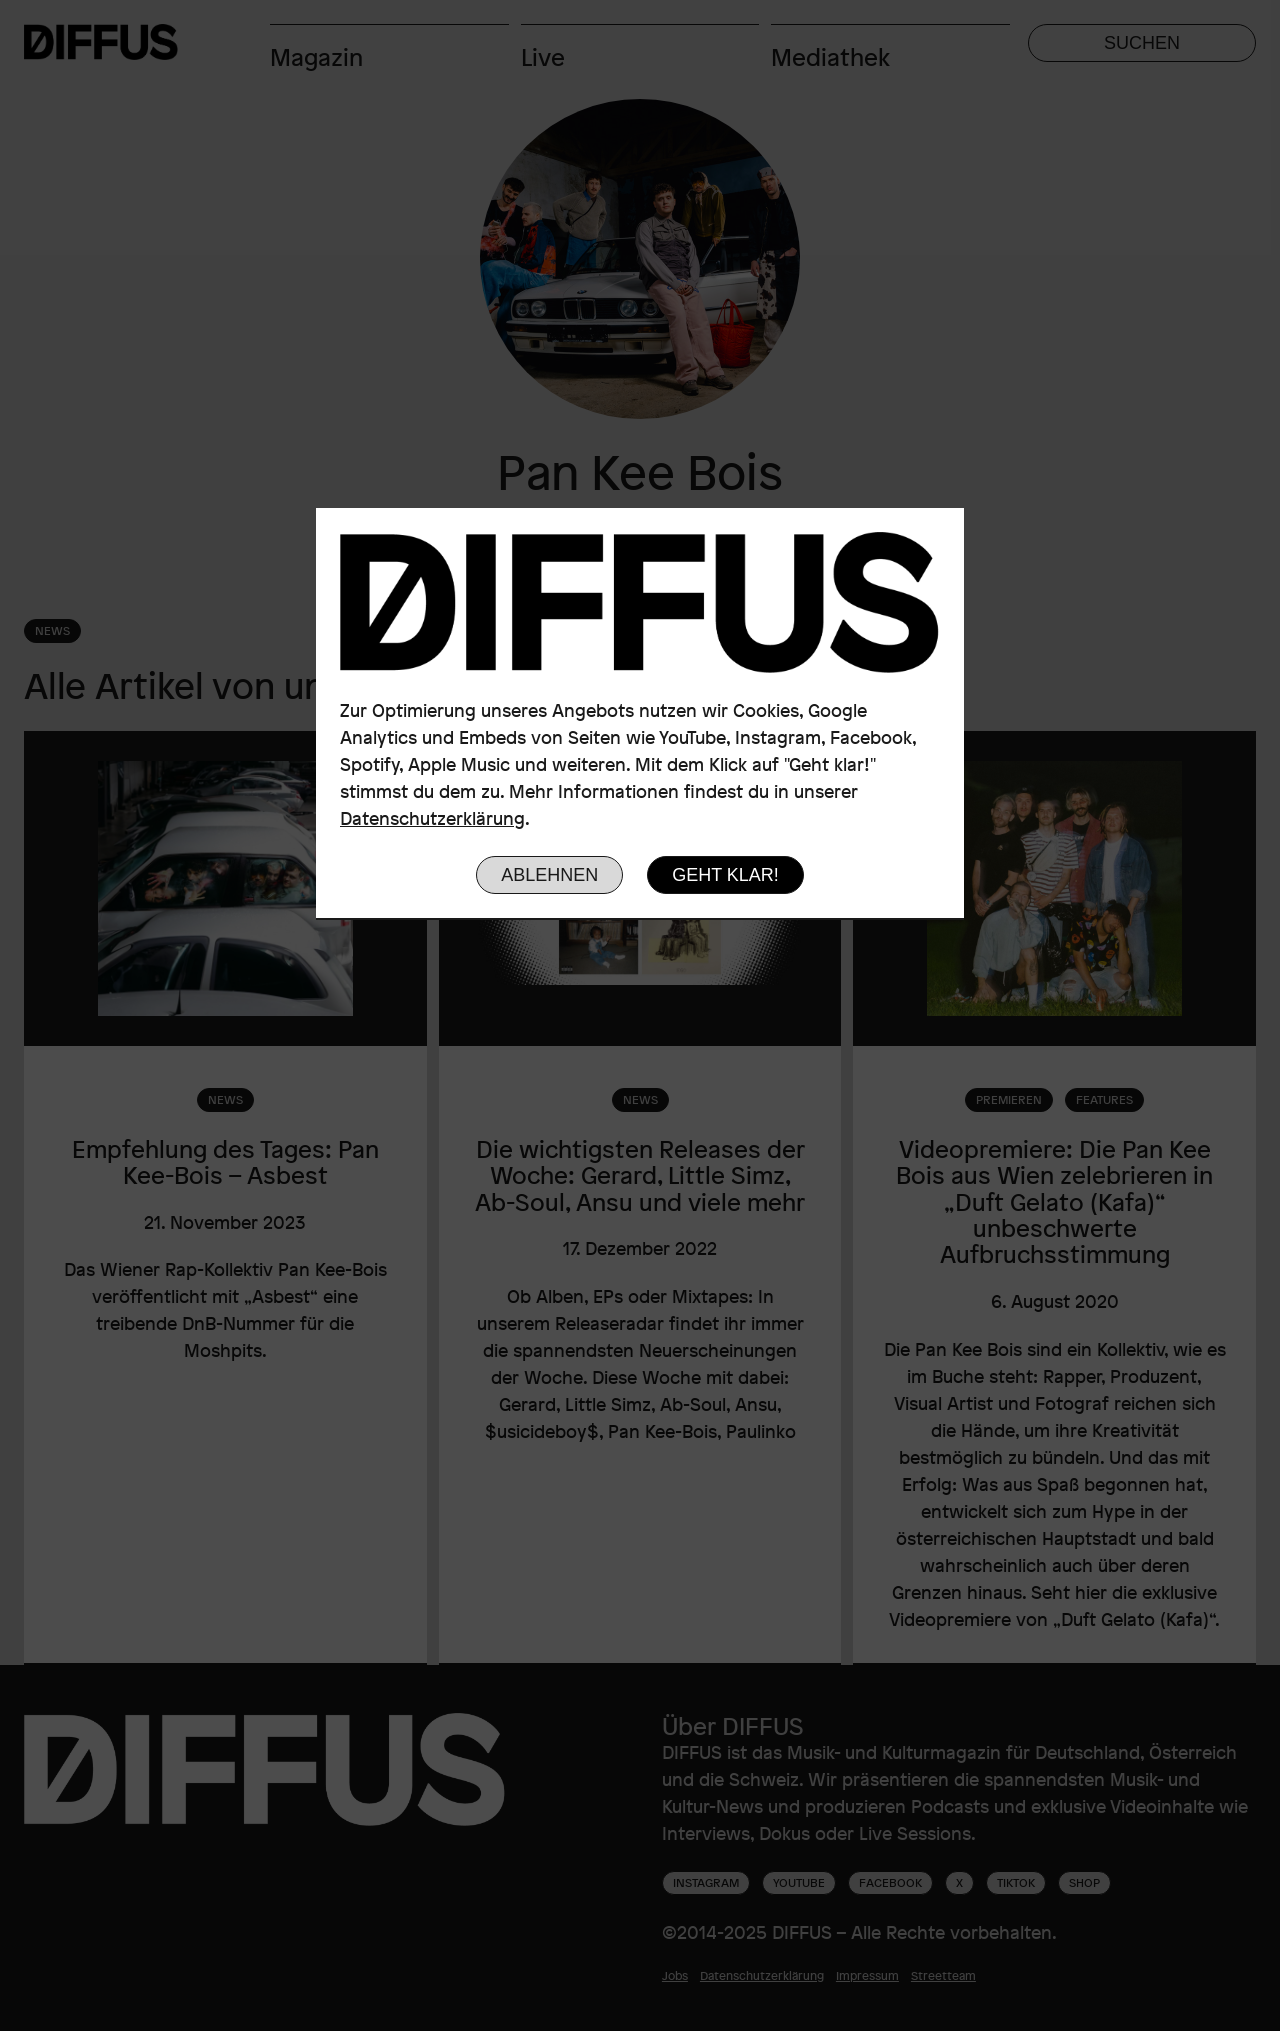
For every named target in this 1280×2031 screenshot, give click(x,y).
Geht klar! (725, 875)
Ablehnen (549, 875)
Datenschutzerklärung (432, 818)
